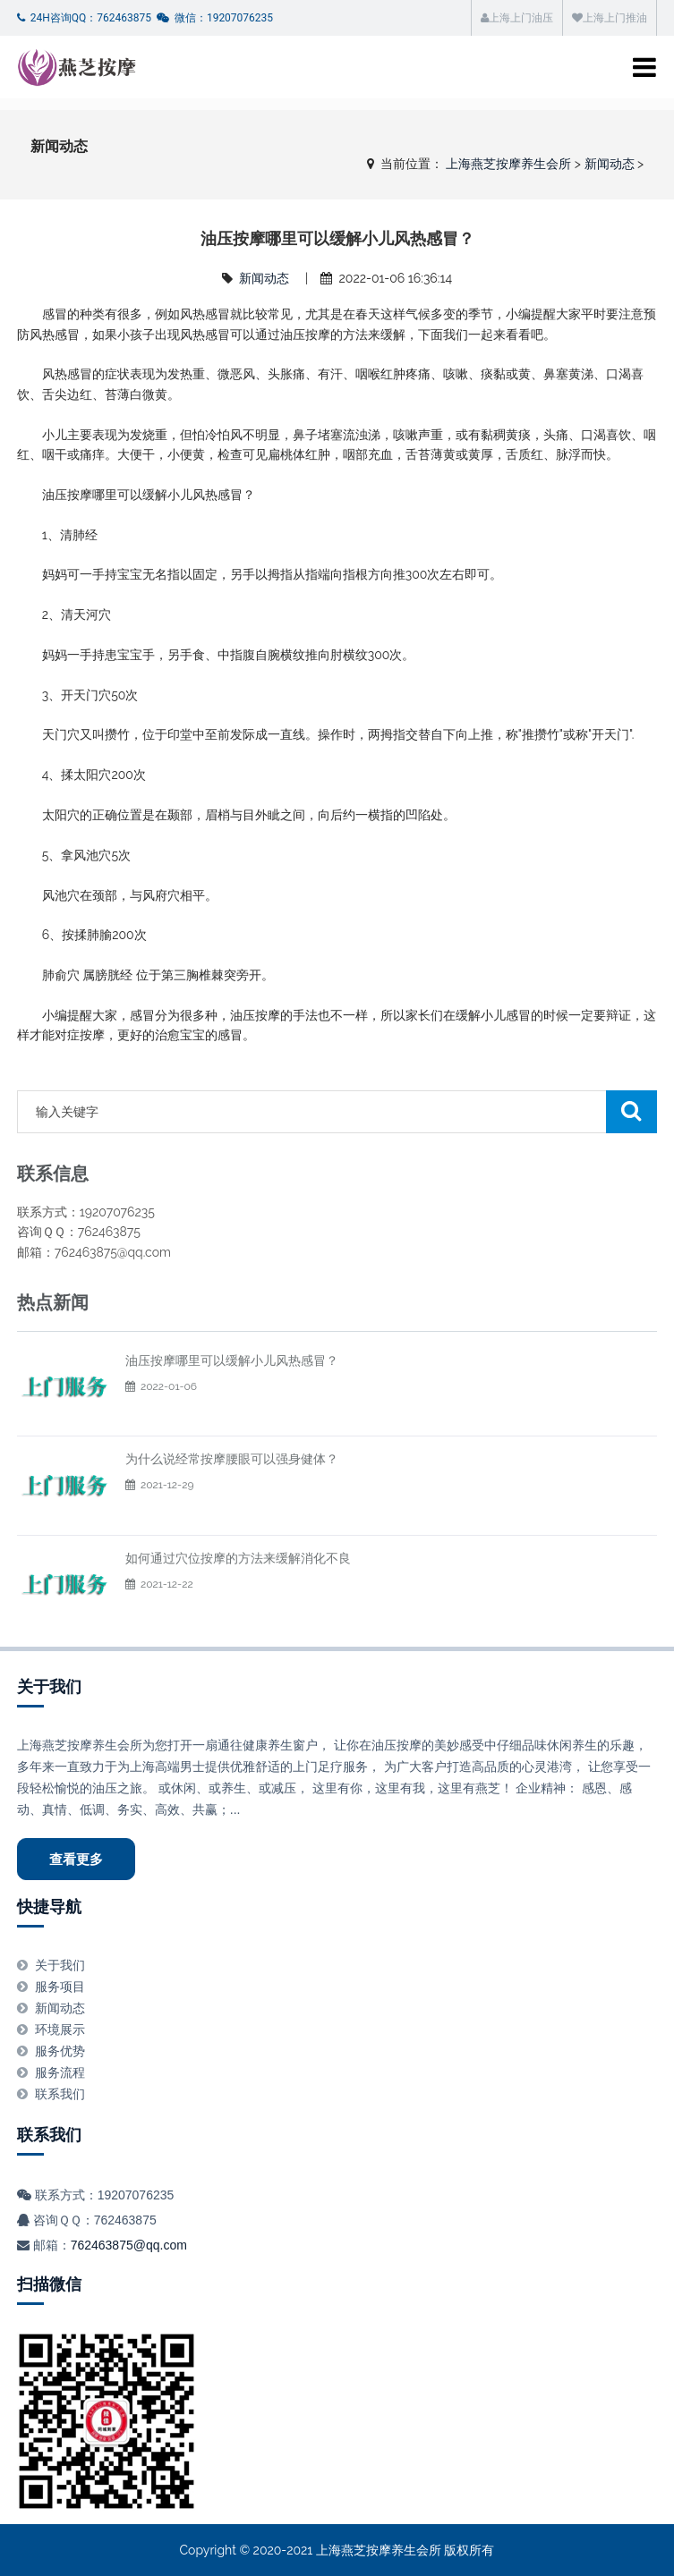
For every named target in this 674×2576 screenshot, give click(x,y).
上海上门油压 (517, 18)
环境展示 (60, 2029)
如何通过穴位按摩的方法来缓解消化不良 (238, 1558)
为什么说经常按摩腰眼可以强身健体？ (231, 1459)
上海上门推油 (609, 18)
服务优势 (60, 2051)
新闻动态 (609, 164)
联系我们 (60, 2094)
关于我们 (49, 1686)
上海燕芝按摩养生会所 (508, 164)
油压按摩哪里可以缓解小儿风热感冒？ (231, 1360)
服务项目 (60, 1986)
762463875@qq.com (129, 2245)
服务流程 (60, 2072)
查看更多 (76, 1859)
